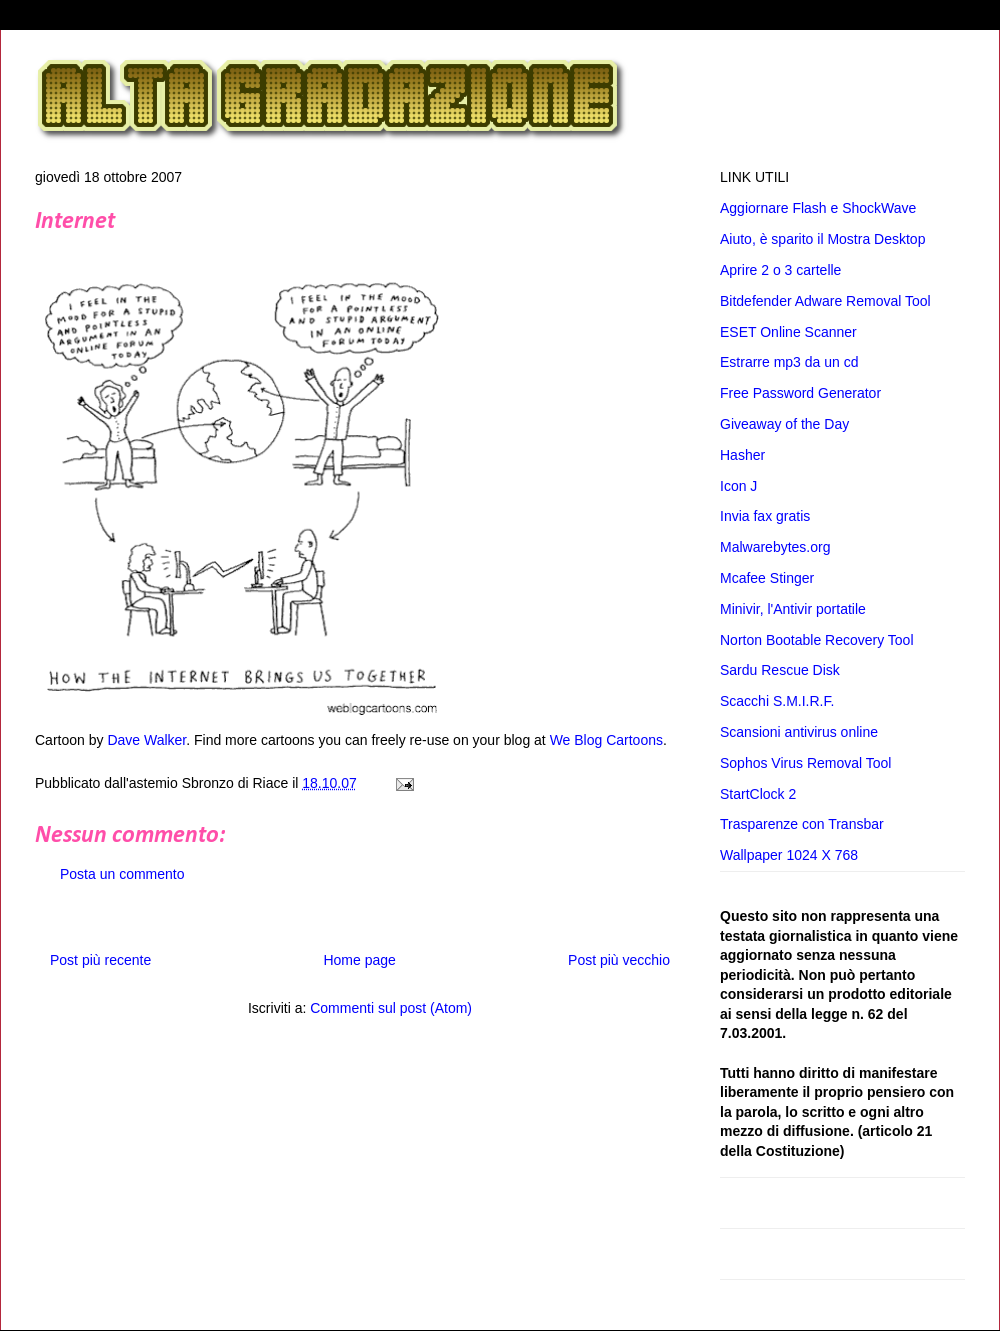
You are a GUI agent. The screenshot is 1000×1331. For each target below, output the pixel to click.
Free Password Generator (800, 393)
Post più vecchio (619, 960)
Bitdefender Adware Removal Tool (825, 301)
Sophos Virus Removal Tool (805, 763)
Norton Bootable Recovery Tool (817, 640)
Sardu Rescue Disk (780, 670)
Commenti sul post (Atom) (391, 1008)
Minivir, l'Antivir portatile (793, 609)
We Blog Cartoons (606, 740)
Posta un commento (122, 874)
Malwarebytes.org (775, 547)
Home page (359, 960)
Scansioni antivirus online (799, 732)
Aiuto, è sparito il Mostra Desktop (822, 239)
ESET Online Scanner (788, 332)
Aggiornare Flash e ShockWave (818, 208)
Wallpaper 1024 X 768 (789, 855)
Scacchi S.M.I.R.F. (777, 701)
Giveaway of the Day (784, 424)
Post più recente (100, 960)
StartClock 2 (758, 794)
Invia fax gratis (765, 516)
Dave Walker (146, 740)
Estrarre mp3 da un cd (789, 362)
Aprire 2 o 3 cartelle (780, 270)
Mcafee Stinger (767, 578)
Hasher (742, 455)
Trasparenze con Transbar (802, 824)
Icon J (738, 486)
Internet (75, 222)
